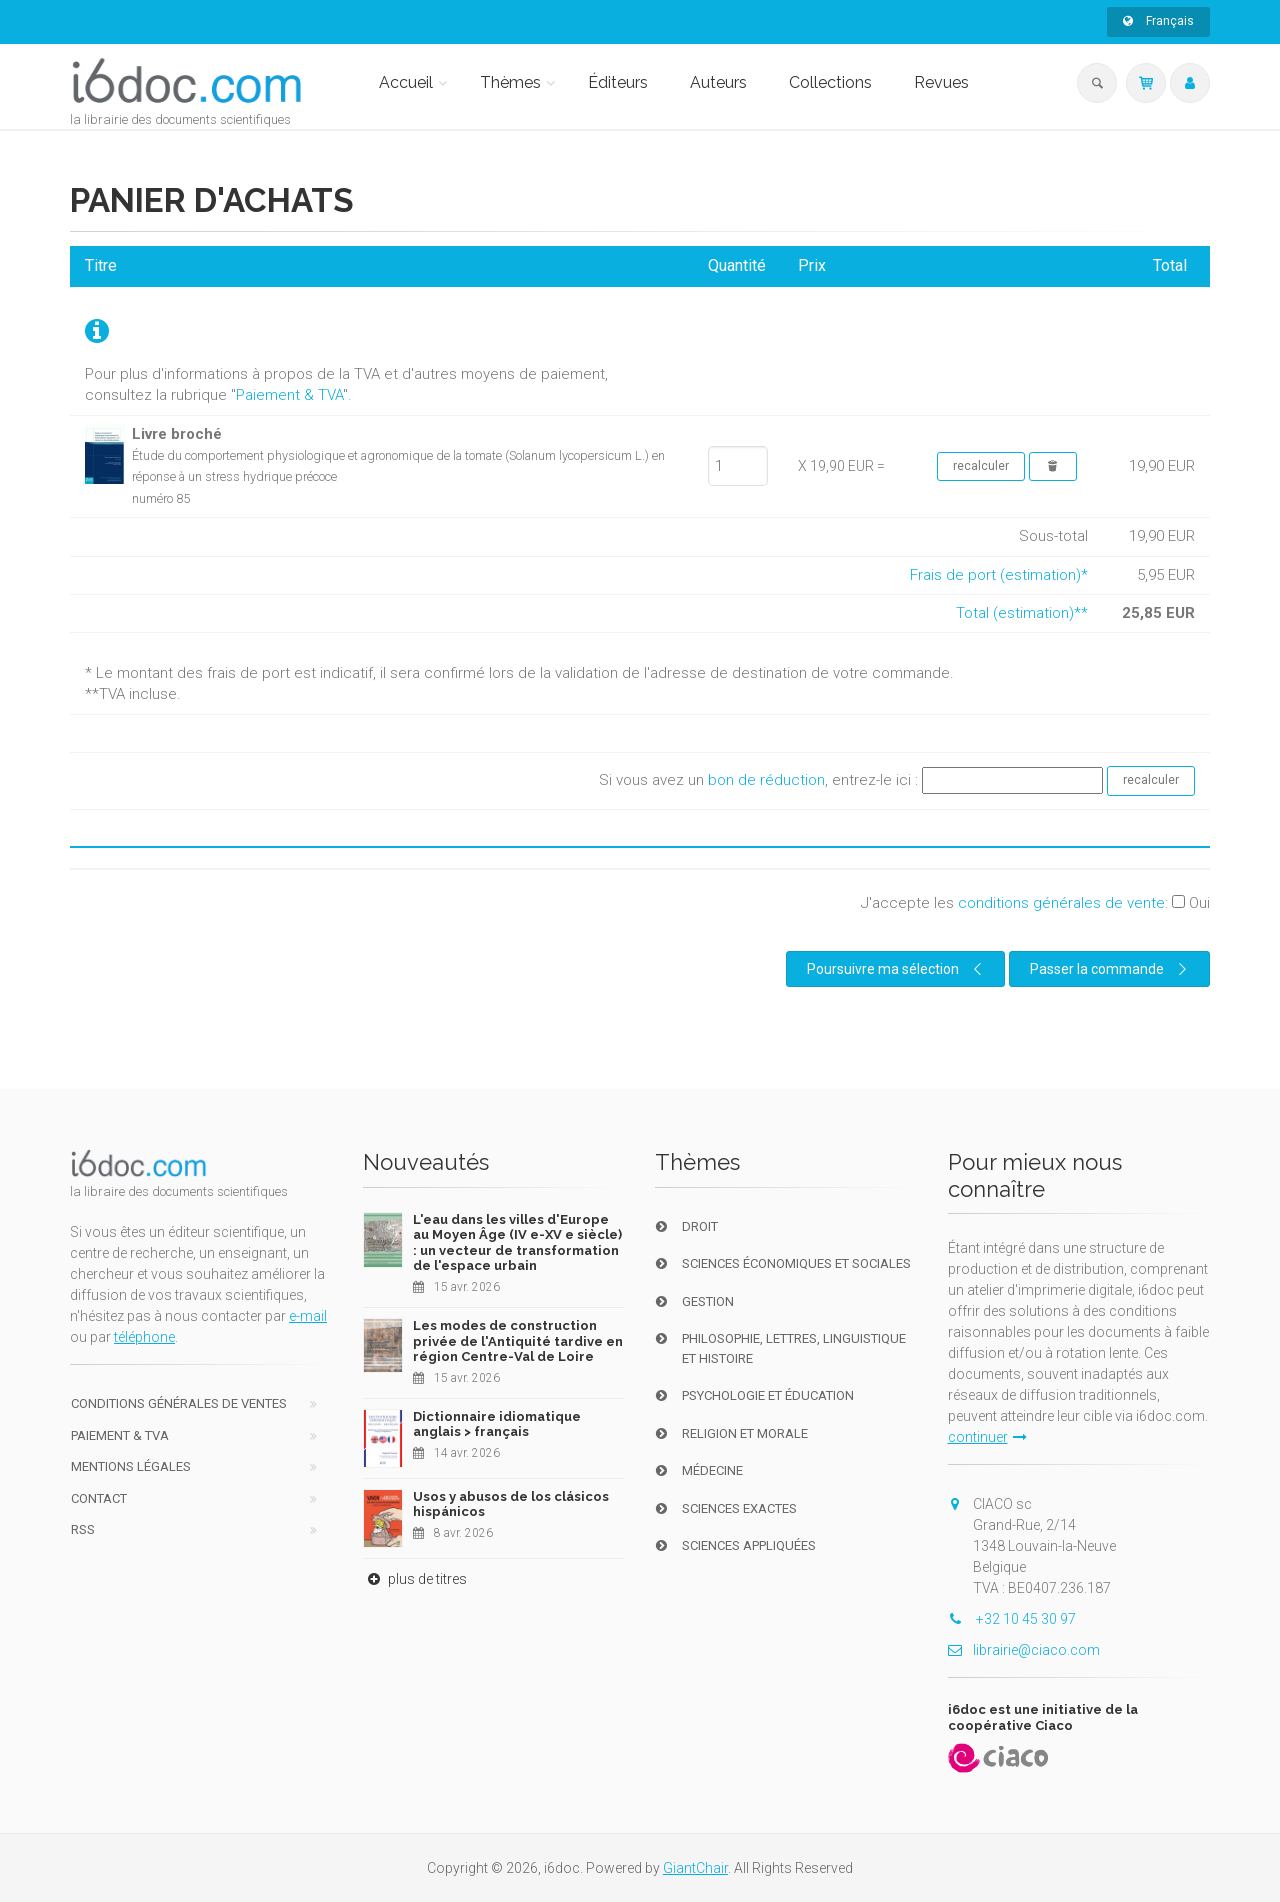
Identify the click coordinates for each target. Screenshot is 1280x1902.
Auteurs (718, 82)
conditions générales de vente (1061, 903)
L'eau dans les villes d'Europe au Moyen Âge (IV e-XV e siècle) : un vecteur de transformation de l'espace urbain (517, 1243)
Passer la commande (1111, 969)
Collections (830, 82)
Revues (941, 82)
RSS (83, 1529)
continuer (987, 1437)
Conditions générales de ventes (179, 1403)
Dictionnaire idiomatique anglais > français (497, 1424)
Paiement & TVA (289, 395)
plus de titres (415, 1579)
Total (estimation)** (1022, 613)
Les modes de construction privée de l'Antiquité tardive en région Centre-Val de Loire (518, 1341)
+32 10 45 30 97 (1012, 1619)
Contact (99, 1498)
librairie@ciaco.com (1024, 1650)
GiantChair (695, 1868)
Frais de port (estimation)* (999, 575)
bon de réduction (766, 780)
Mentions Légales (131, 1466)
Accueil (406, 82)
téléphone (144, 1337)
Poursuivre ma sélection (897, 969)
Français (1158, 21)
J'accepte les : (1035, 903)
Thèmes (510, 82)
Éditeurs (618, 82)
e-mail (308, 1316)
